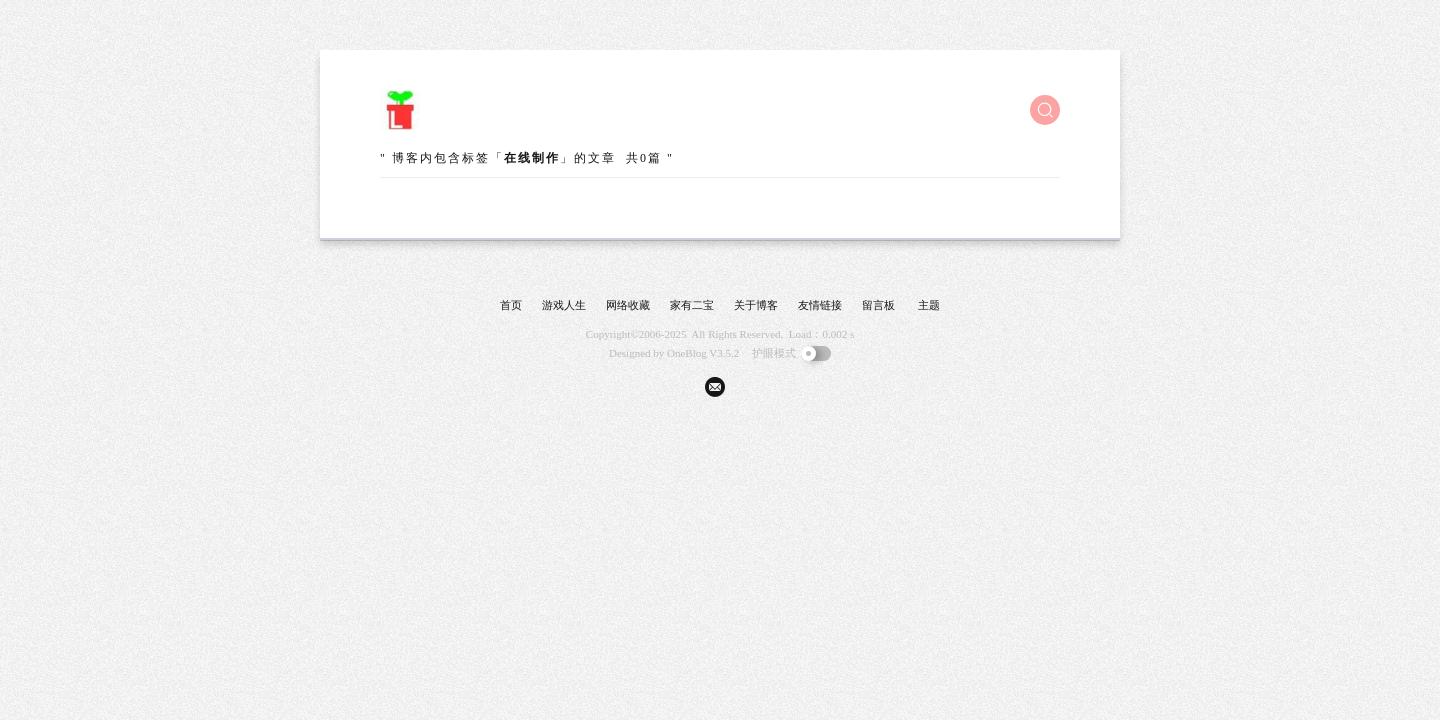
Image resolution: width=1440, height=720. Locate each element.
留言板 (878, 305)
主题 (929, 305)
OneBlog (687, 353)
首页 (511, 305)
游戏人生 (564, 305)
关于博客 (756, 305)
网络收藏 (628, 305)
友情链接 (820, 305)
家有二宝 (692, 305)
